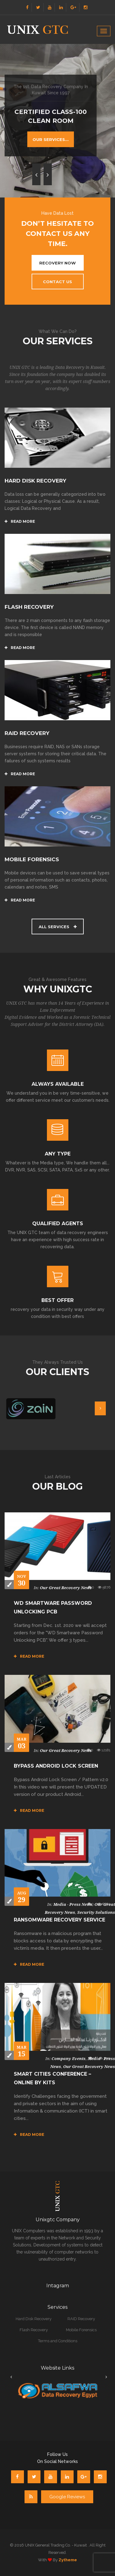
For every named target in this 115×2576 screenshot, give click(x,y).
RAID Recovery (81, 2318)
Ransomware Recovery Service (59, 1920)
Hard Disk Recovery (34, 2318)
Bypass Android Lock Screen (56, 1766)
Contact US (57, 281)
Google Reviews (67, 2497)
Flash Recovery (34, 2330)
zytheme (68, 2560)
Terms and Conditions (57, 2341)
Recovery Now (57, 262)
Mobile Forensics (81, 2330)
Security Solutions (96, 1912)
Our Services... (51, 139)
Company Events (69, 2058)
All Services (58, 926)
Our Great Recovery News (66, 1587)
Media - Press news (72, 1904)
